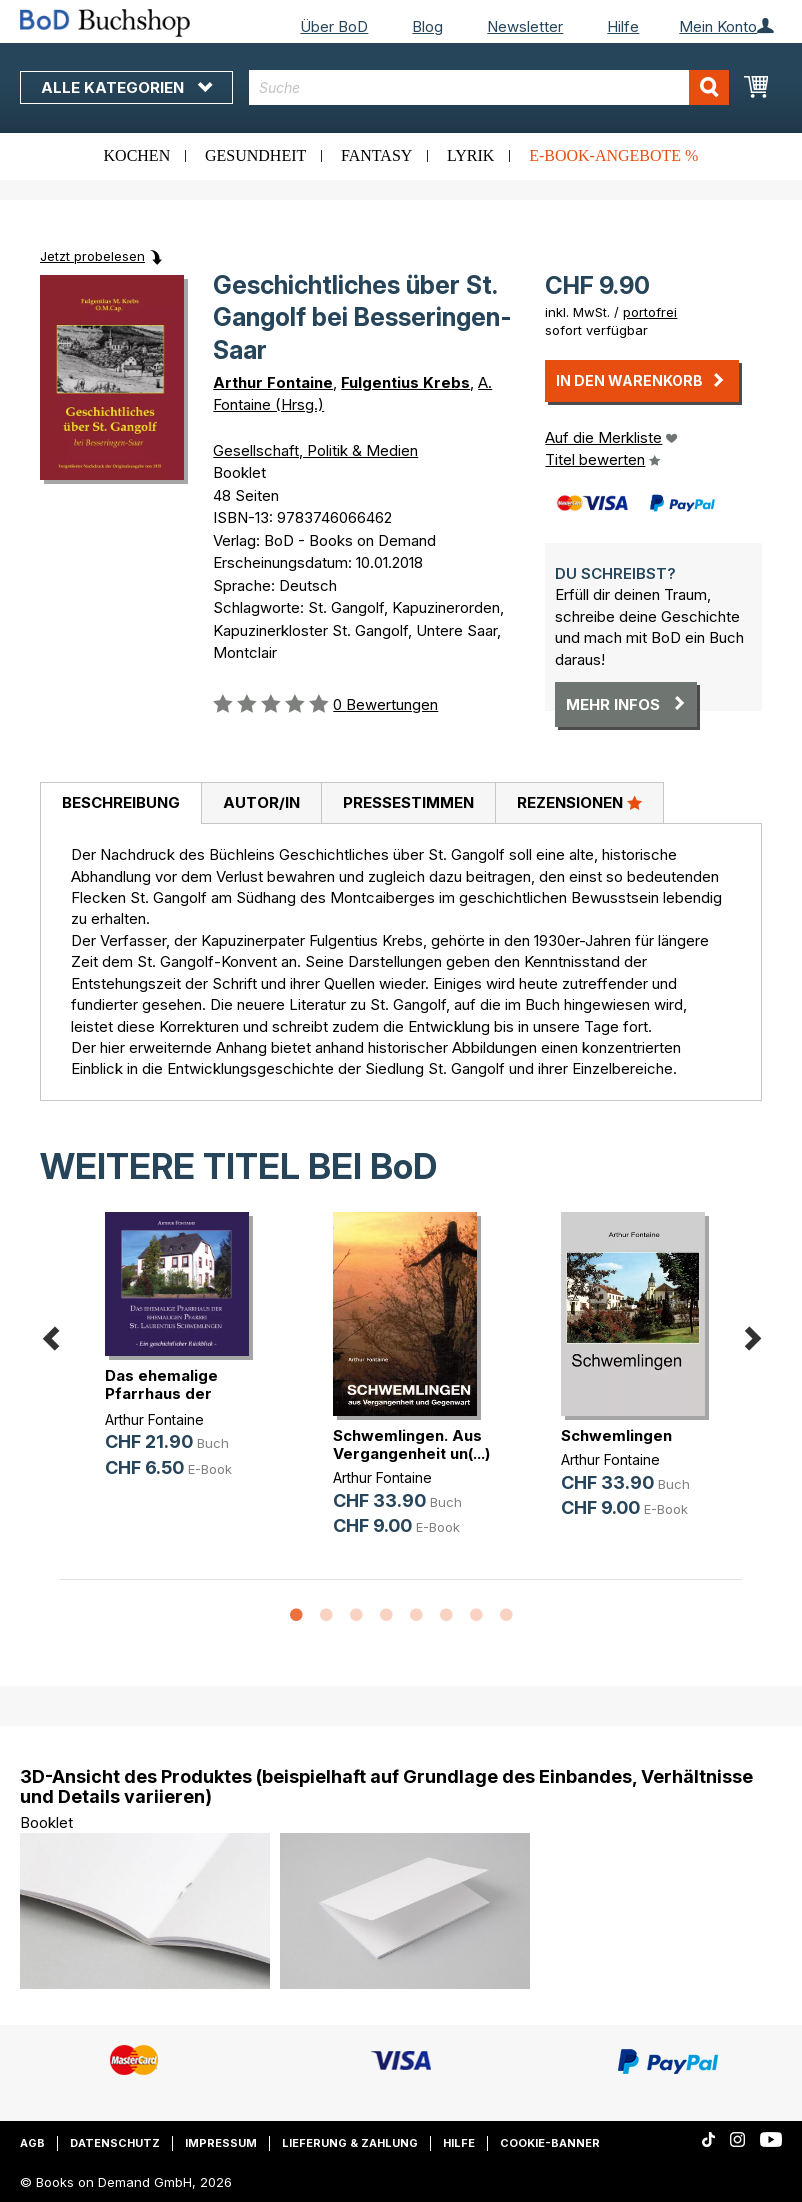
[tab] (120, 804)
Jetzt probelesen (92, 256)
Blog (427, 26)
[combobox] (489, 87)
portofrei (650, 312)
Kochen (137, 155)
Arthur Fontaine (273, 382)
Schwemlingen (616, 1435)
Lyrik (470, 155)
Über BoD (334, 26)
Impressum (221, 2143)
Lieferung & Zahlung (350, 2143)
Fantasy (376, 155)
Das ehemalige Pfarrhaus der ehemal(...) (161, 1393)
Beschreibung (121, 802)
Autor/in (261, 802)
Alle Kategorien (126, 87)
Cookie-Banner (550, 2143)
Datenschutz (115, 2143)
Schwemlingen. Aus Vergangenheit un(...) (411, 1444)
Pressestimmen (408, 802)
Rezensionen (579, 802)
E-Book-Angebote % (613, 155)
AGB (32, 2143)
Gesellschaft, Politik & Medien (315, 450)
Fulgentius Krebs (405, 382)
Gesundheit (255, 155)
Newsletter (525, 26)
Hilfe (623, 26)
